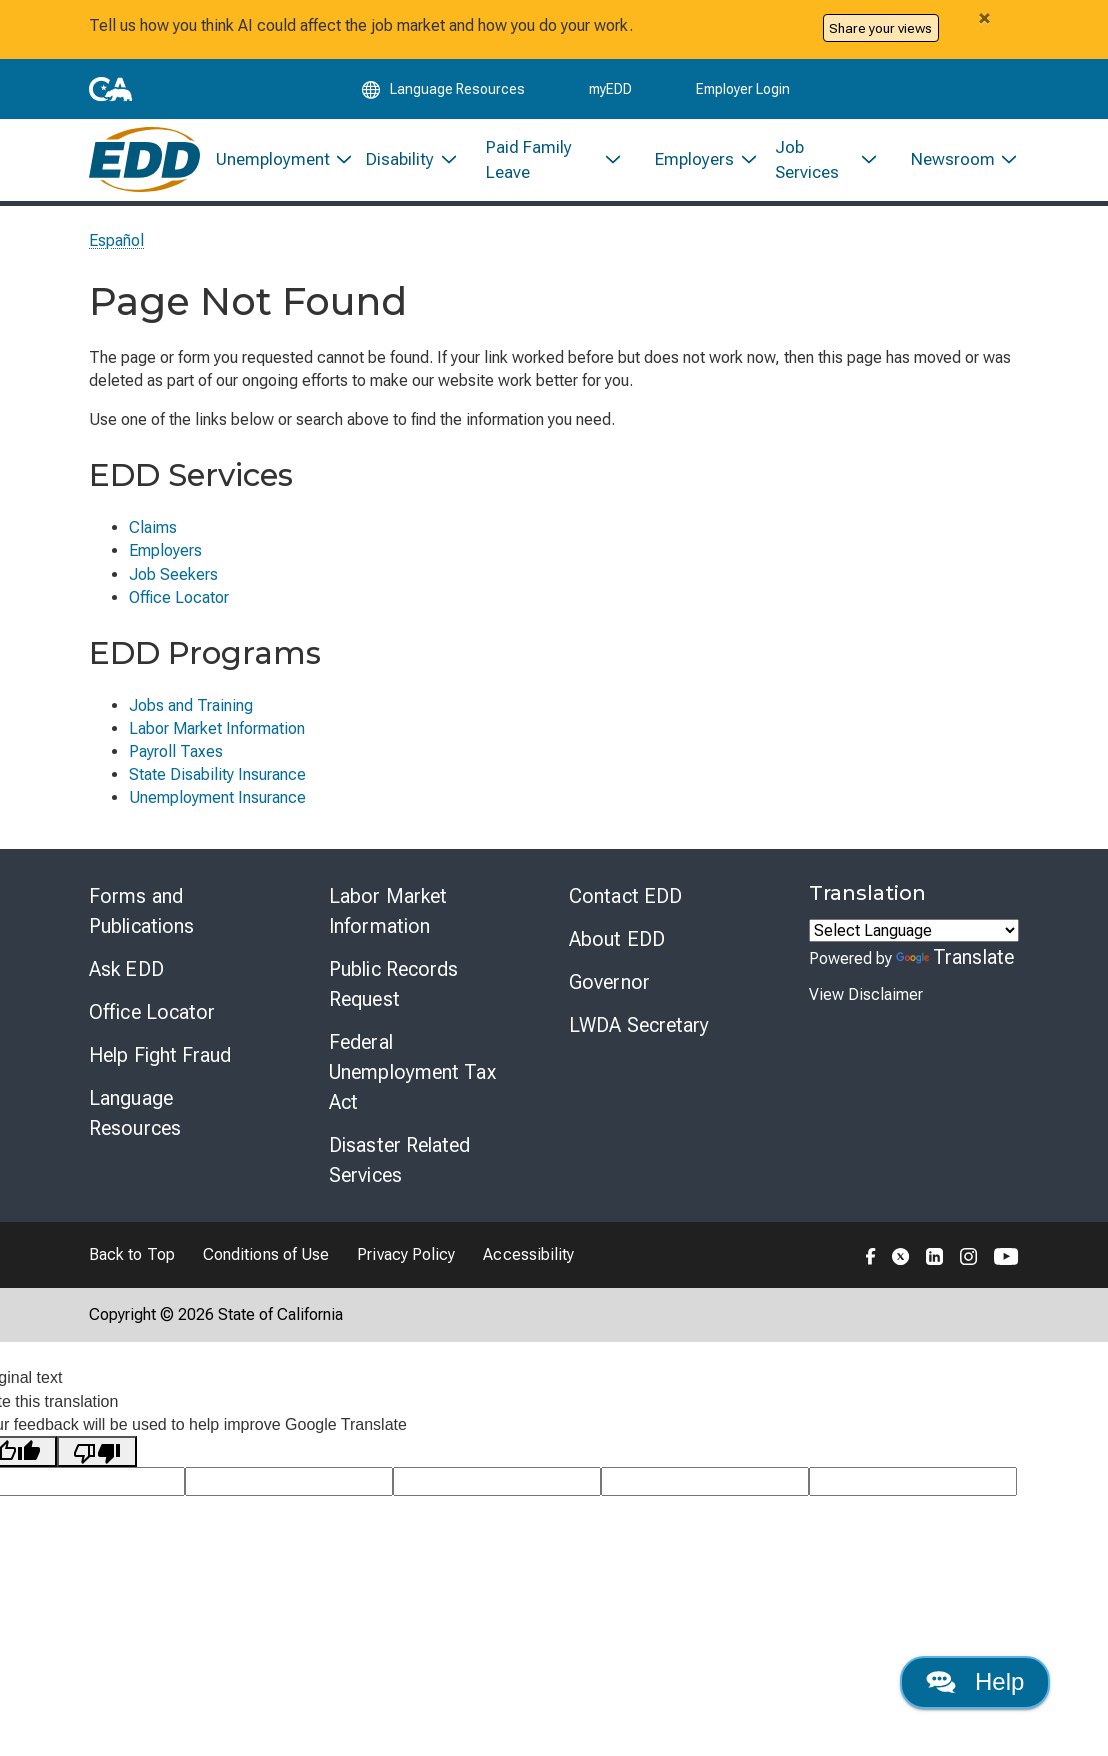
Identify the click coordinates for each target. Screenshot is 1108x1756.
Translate (955, 965)
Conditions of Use (266, 1262)
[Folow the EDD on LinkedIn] (935, 1263)
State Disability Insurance (217, 782)
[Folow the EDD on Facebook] (871, 1263)
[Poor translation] (97, 1459)
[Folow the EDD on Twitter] (901, 1263)
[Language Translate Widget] (914, 938)
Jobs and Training (191, 713)
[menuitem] (275, 166)
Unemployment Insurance (217, 805)
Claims (153, 535)
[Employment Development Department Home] (144, 166)
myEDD (610, 92)
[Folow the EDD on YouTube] (1006, 1263)
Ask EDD (126, 977)
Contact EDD (625, 904)
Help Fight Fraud (160, 1063)
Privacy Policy (406, 1262)
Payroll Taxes (176, 759)
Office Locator (179, 605)
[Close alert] (984, 18)
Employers (165, 558)
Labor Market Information (217, 736)
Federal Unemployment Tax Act (412, 1080)
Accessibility (528, 1262)
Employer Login (743, 92)
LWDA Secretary (639, 1033)
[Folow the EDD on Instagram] (969, 1263)
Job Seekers (173, 582)
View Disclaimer (866, 1002)
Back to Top (132, 1262)
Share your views (880, 28)
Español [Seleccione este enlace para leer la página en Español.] (117, 248)
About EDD (617, 947)
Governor (609, 990)
